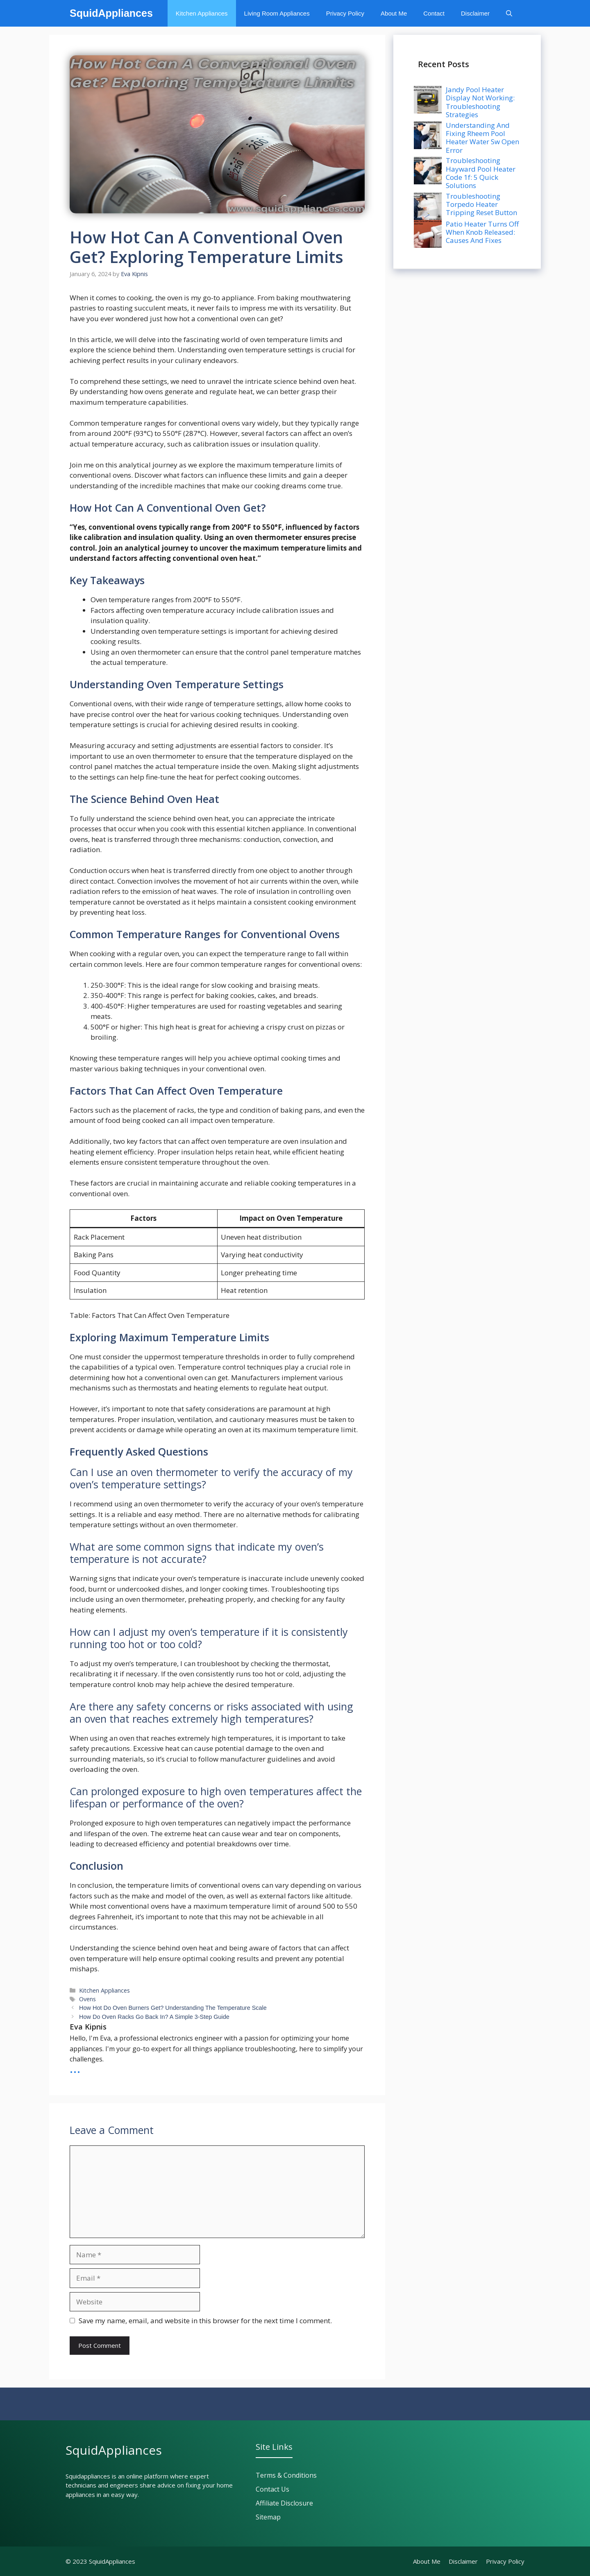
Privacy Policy (345, 13)
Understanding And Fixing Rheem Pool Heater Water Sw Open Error (482, 137)
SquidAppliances (111, 13)
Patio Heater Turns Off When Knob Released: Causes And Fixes (482, 232)
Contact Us (272, 2489)
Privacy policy (505, 2561)
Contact (434, 13)
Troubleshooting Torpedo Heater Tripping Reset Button (481, 204)
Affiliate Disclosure (284, 2503)
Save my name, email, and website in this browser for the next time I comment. (205, 2320)
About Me (394, 13)
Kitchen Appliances (202, 13)
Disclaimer (475, 13)
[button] (509, 13)
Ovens (87, 1999)
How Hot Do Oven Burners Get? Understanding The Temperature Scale (173, 2008)
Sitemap (268, 2517)
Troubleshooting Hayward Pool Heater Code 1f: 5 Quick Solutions (480, 173)
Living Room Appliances (277, 13)
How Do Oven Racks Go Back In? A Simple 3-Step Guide (154, 2017)
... (75, 2067)
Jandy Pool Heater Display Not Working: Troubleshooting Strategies (480, 102)
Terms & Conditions (286, 2475)
